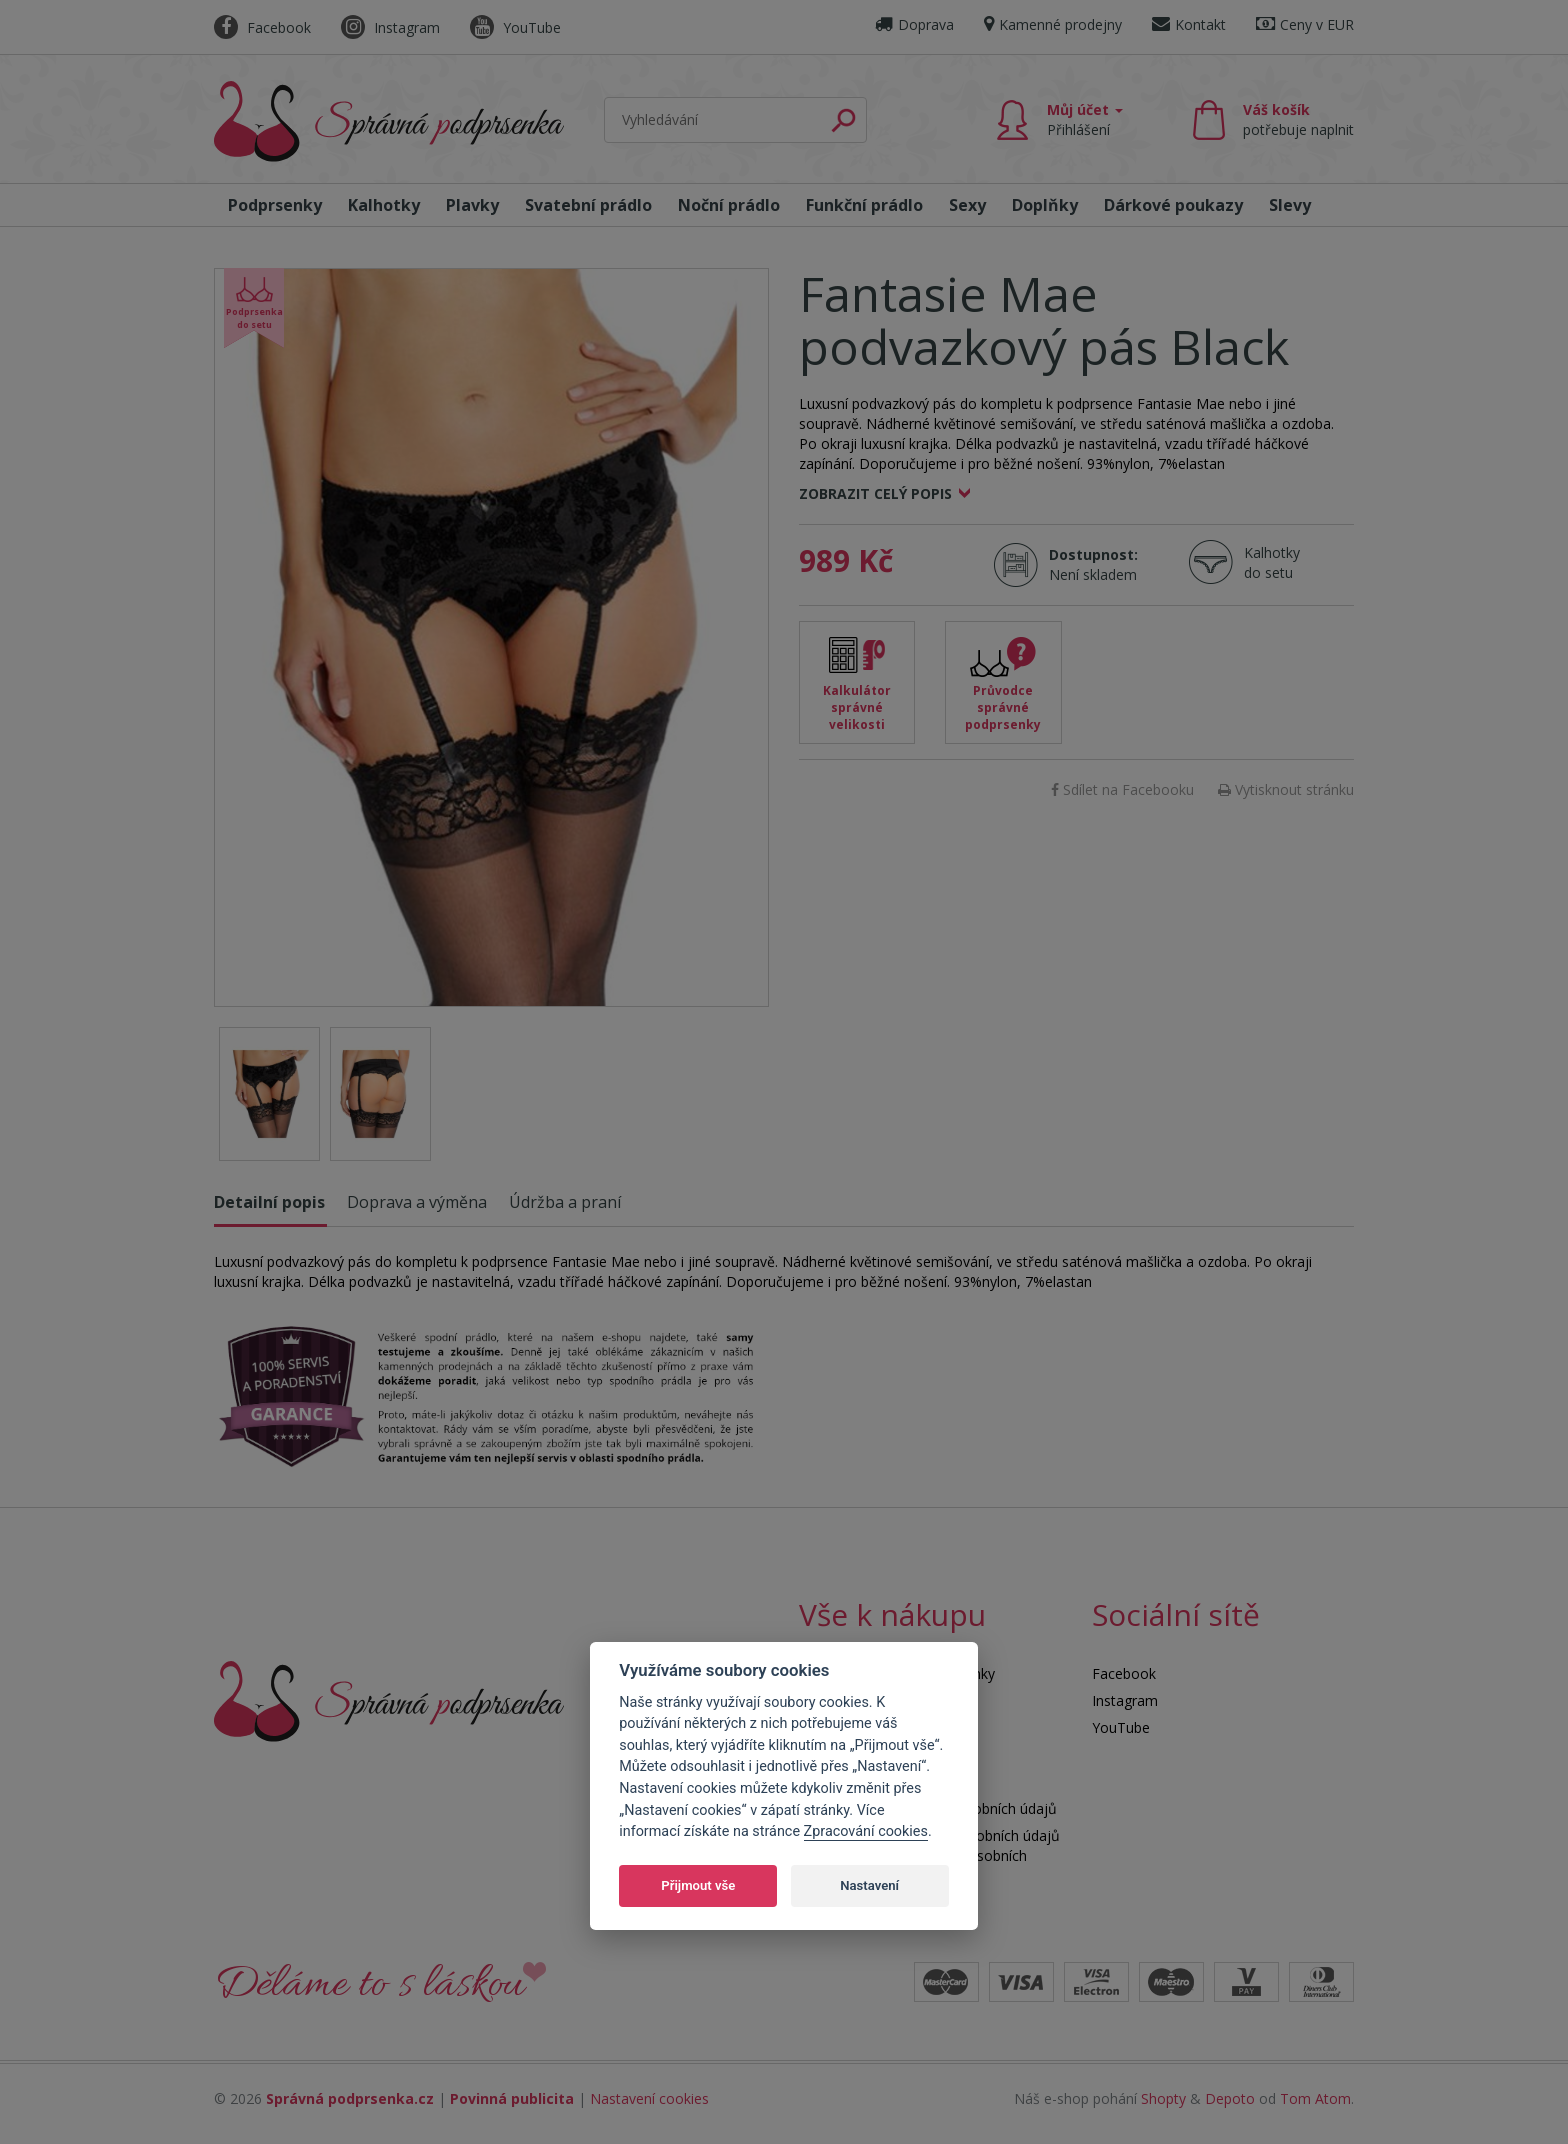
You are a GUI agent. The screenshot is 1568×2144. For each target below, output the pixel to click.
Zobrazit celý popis (875, 493)
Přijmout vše (698, 1885)
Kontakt (1189, 24)
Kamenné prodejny (1053, 24)
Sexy (967, 205)
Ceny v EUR (1305, 24)
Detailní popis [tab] (269, 1202)
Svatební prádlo (588, 205)
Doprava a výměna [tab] (417, 1202)
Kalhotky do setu (1272, 562)
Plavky (472, 205)
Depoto (1230, 2098)
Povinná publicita (512, 2098)
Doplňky (1045, 205)
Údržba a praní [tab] (565, 1202)
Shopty (1163, 2098)
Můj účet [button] (1085, 119)
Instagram (390, 27)
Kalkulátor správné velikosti (857, 707)
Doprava (914, 24)
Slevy (1290, 205)
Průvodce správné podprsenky (1003, 707)
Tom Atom (1315, 2098)
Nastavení (869, 1885)
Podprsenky (275, 205)
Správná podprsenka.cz (350, 2098)
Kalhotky (384, 205)
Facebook (262, 27)
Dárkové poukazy (1173, 205)
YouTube (515, 27)
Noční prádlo (729, 205)
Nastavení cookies (649, 2098)
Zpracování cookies (866, 1831)
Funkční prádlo (864, 205)
